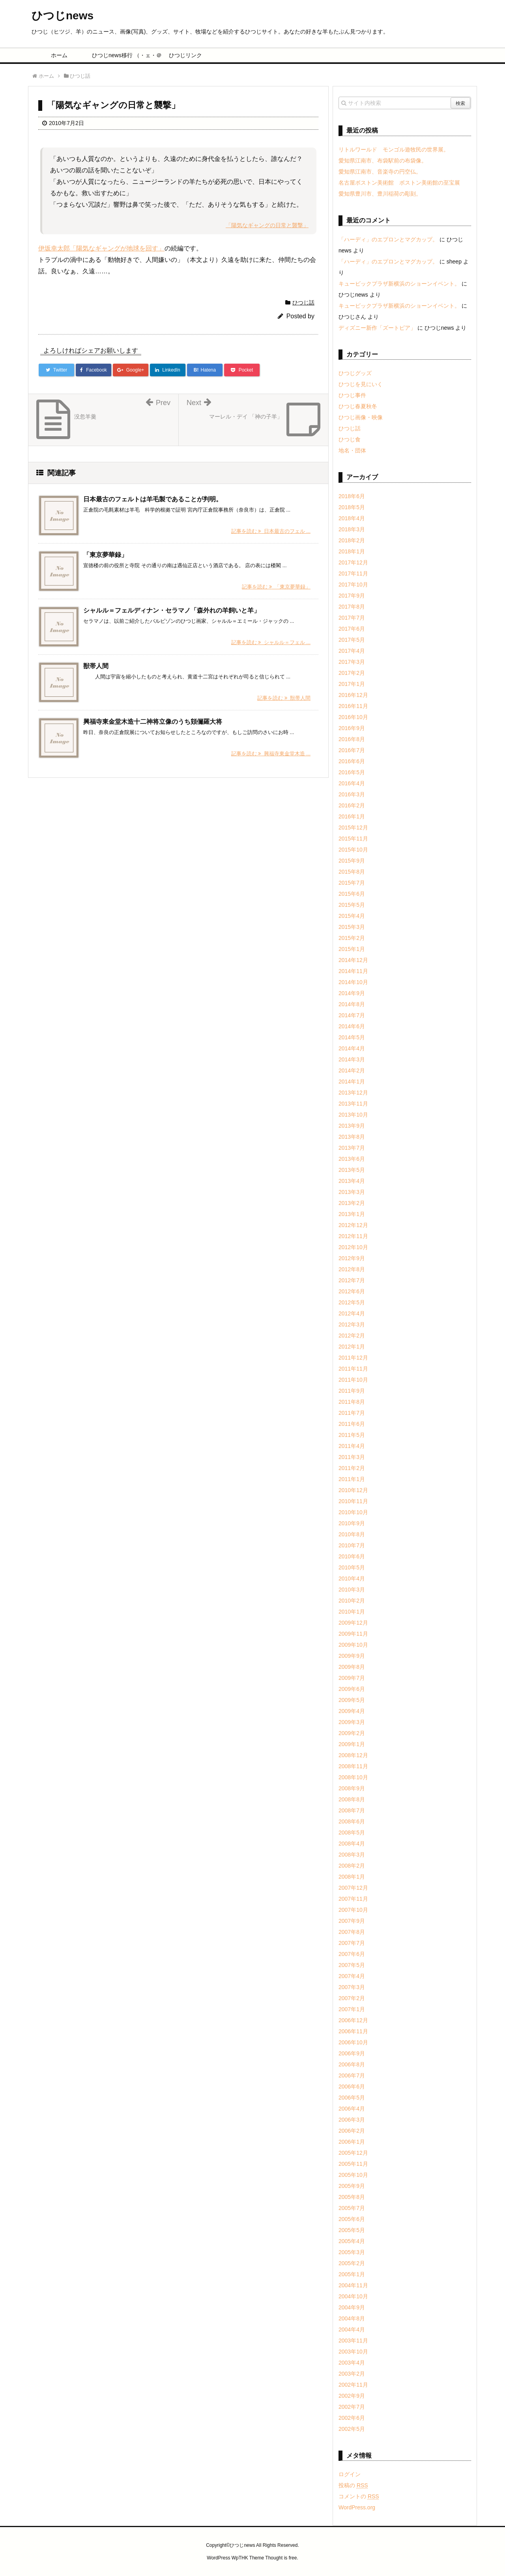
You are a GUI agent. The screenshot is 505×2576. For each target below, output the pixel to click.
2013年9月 (352, 1126)
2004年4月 (352, 2329)
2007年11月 (353, 1899)
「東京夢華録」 (105, 554)
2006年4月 (352, 2108)
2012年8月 (352, 1269)
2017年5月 (352, 640)
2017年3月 (352, 662)
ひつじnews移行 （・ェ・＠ (123, 55)
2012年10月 (353, 1247)
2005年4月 (352, 2241)
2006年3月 (352, 2119)
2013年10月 (353, 1114)
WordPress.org (357, 2507)
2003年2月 (352, 2374)
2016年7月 (352, 750)
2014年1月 (352, 1081)
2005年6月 (352, 2219)
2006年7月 (352, 2075)
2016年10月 (353, 717)
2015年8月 (352, 872)
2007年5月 (352, 1965)
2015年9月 (352, 860)
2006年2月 (352, 2131)
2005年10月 (353, 2175)
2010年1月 (352, 1611)
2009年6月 (352, 1689)
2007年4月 (352, 1976)
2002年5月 (352, 2429)
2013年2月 (352, 1203)
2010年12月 (353, 1490)
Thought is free (281, 2558)
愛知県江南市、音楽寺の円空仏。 (380, 171)
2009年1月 (352, 1744)
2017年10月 (353, 584)
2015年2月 (352, 938)
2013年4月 (352, 1181)
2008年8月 (352, 1799)
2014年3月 (352, 1059)
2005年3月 (352, 2252)
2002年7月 (352, 2407)
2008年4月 (352, 1843)
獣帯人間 (95, 666)
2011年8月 (352, 1402)
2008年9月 (352, 1788)
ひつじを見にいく (361, 384)
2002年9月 (352, 2396)
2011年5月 (352, 1435)
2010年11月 (353, 1501)
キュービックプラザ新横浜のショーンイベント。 (399, 283)
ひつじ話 (303, 302)
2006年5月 (352, 2097)
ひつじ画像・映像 (361, 417)
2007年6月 (352, 1954)
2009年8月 (352, 1667)
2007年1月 (352, 2009)
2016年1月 (352, 816)
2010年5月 (352, 1567)
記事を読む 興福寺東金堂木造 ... (270, 754)
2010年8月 (352, 1534)
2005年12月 (353, 2153)
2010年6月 (352, 1556)
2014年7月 (352, 1015)
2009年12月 (353, 1623)
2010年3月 (352, 1589)
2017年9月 (352, 595)
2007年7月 (352, 1943)
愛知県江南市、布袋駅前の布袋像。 (383, 160)
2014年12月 (353, 960)
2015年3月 (352, 927)
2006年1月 (352, 2142)
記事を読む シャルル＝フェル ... (270, 642)
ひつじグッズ (355, 373)
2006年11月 (353, 2031)
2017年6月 (352, 629)
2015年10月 (353, 849)
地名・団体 (352, 450)
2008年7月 (352, 1810)
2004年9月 (352, 2307)
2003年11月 (353, 2340)
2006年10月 (353, 2042)
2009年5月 (352, 1700)
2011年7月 (352, 1413)
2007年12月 (353, 1888)
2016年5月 (352, 772)
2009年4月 (352, 1711)
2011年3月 (352, 1457)
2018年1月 (352, 551)
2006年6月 (352, 2086)
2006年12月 (353, 2020)
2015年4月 (352, 916)
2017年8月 (352, 606)
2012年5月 (352, 1302)
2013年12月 (353, 1092)
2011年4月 (352, 1446)
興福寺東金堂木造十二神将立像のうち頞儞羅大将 (152, 721)
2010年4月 (352, 1578)
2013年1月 (352, 1214)
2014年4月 (352, 1048)
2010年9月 (352, 1523)
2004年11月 (353, 2285)
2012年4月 (352, 1313)
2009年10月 (353, 1645)
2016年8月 (352, 739)
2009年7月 (352, 1678)
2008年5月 (352, 1832)
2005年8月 (352, 2197)
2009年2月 (352, 1733)
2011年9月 (352, 1391)
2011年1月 (352, 1479)
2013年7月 (352, 1148)
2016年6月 (352, 761)
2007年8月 (352, 1932)
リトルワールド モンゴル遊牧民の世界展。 (394, 149)
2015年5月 (352, 905)
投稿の (353, 2485)
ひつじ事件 (352, 395)
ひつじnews (63, 15)
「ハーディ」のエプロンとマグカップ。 (388, 239)
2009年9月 (352, 1656)
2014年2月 (352, 1070)
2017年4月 (352, 651)
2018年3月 (352, 529)
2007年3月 (352, 1987)
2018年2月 (352, 540)
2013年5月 (352, 1170)
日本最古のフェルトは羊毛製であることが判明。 (152, 499)
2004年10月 (353, 2296)
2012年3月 (352, 1324)
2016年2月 (352, 805)
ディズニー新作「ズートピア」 (377, 328)
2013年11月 (353, 1103)
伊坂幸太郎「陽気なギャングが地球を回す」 (101, 248)
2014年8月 (352, 1004)
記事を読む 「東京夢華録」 (276, 587)
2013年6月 (352, 1159)
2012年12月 (353, 1225)
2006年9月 (352, 2053)
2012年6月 (352, 1291)
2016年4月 (352, 783)
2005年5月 (352, 2230)
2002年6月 (352, 2418)
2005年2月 (352, 2263)
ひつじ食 (350, 439)
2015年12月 (353, 827)
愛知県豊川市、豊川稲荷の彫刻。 (380, 194)
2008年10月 (353, 1777)
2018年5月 (352, 507)
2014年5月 (352, 1037)
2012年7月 (352, 1280)
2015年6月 (352, 894)
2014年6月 (352, 1026)
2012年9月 (352, 1258)
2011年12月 (353, 1357)
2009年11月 (353, 1634)
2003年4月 (352, 2362)
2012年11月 (353, 1236)
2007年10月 (353, 1910)
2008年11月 (353, 1766)
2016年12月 (353, 695)
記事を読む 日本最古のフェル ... (270, 531)
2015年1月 (352, 949)
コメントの (359, 2496)
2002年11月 (353, 2385)
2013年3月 (352, 1192)
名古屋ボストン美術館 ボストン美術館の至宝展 (399, 182)
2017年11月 (353, 573)
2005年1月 (352, 2274)
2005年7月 (352, 2208)
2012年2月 (352, 1335)
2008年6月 (352, 1821)
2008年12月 (353, 1755)
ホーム (59, 55)
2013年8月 (352, 1137)
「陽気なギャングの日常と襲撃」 (267, 225)
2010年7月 (352, 1545)
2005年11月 (353, 2164)
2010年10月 (353, 1512)
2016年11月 (353, 706)
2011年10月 (353, 1380)
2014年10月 (353, 982)
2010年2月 (352, 1600)
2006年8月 (352, 2064)
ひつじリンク (185, 55)
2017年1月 (352, 684)
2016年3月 (352, 794)
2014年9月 (352, 993)
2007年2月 (352, 1998)
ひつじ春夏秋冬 (358, 406)
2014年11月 (353, 971)
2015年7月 (352, 883)
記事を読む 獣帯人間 (283, 698)
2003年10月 (353, 2351)
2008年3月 (352, 1854)
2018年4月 (352, 518)
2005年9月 (352, 2186)
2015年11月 (353, 838)
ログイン (350, 2474)
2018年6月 (352, 496)
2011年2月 (352, 1468)
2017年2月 (352, 673)
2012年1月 (352, 1346)
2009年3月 (352, 1722)
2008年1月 (352, 1877)
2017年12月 (353, 562)
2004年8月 (352, 2318)
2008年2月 (352, 1865)
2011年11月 (353, 1369)
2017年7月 (352, 618)
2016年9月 (352, 728)
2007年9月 (352, 1921)
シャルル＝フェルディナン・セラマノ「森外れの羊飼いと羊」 (171, 610)
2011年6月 (352, 1424)
